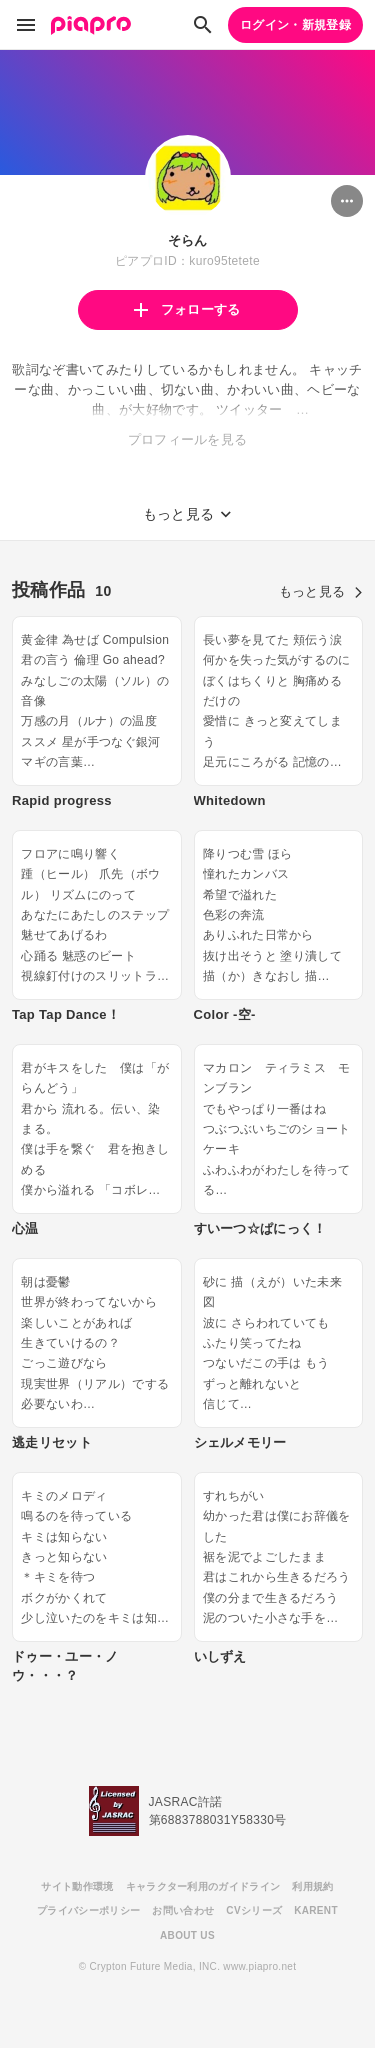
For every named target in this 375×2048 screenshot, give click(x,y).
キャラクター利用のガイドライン (203, 1886)
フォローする (187, 309)
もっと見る (321, 591)
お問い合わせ (183, 1910)
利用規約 (312, 1886)
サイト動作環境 (77, 1886)
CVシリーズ (254, 1910)
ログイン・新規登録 (295, 25)
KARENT (316, 1910)
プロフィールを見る (188, 439)
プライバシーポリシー (88, 1910)
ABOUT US (187, 1935)
